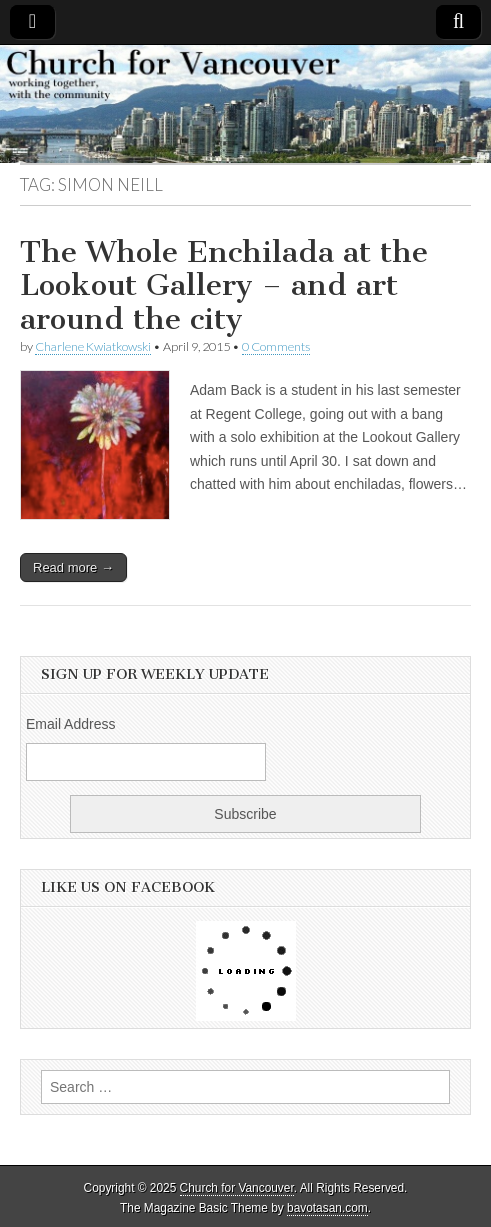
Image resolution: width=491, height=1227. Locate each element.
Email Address (70, 724)
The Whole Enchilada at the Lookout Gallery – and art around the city (224, 285)
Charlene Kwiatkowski (93, 346)
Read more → (73, 567)
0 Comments (276, 346)
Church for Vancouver (237, 1188)
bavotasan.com (327, 1208)
